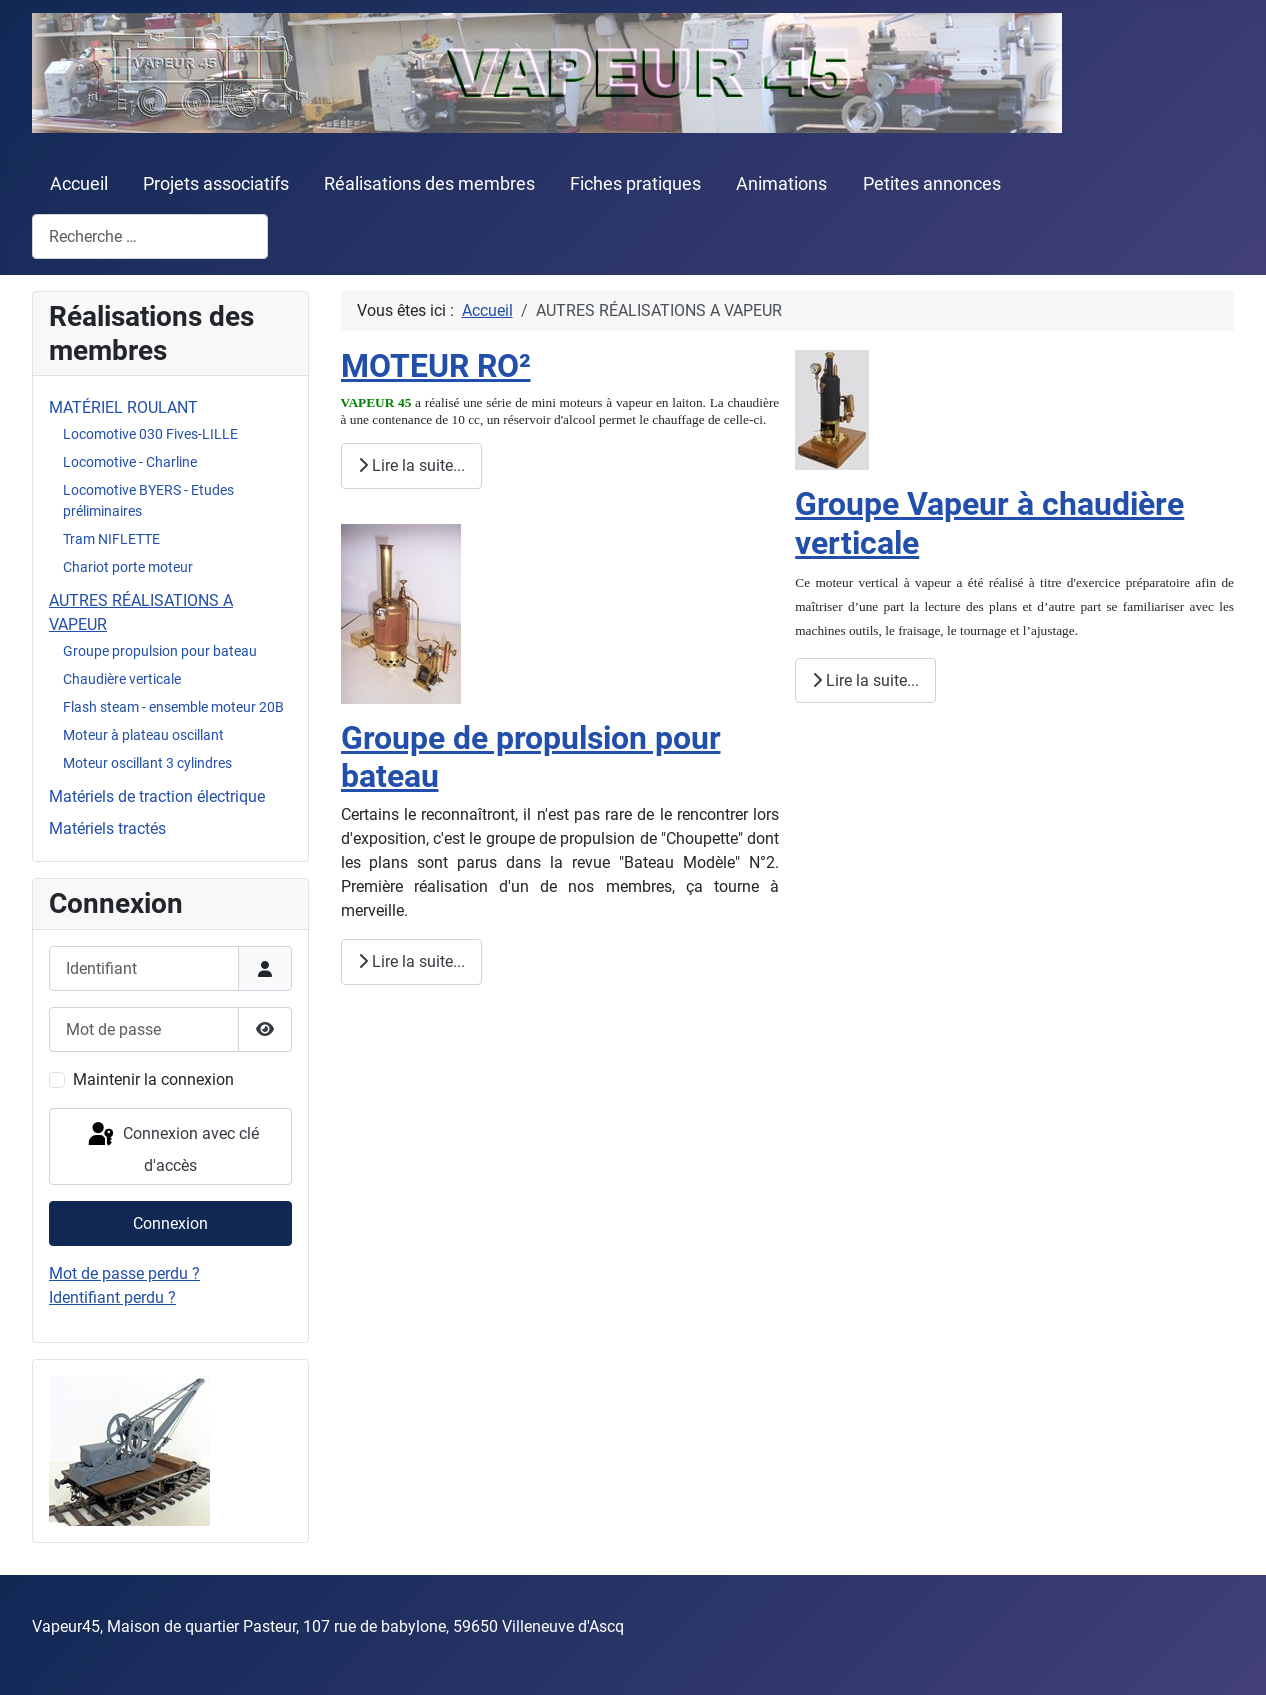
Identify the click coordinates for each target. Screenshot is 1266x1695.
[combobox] (150, 236)
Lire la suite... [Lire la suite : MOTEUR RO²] (411, 465)
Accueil (79, 184)
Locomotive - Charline (130, 462)
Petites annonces (932, 184)
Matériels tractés (107, 828)
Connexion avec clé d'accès (172, 1147)
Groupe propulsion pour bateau (160, 651)
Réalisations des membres (429, 184)
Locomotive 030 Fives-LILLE (150, 434)
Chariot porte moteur (128, 567)
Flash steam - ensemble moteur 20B (173, 707)
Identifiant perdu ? (112, 1297)
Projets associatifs (216, 184)
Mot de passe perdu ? (124, 1273)
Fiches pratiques (635, 184)
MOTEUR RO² (436, 366)
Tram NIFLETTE (111, 539)
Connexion (170, 1223)
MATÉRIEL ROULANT (123, 407)
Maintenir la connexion (153, 1079)
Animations (781, 184)
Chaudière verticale (122, 679)
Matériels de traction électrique (157, 796)
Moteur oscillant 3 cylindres (147, 763)
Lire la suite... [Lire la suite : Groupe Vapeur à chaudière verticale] (865, 680)
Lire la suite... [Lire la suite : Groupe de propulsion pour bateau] (411, 961)
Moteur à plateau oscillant (143, 735)
